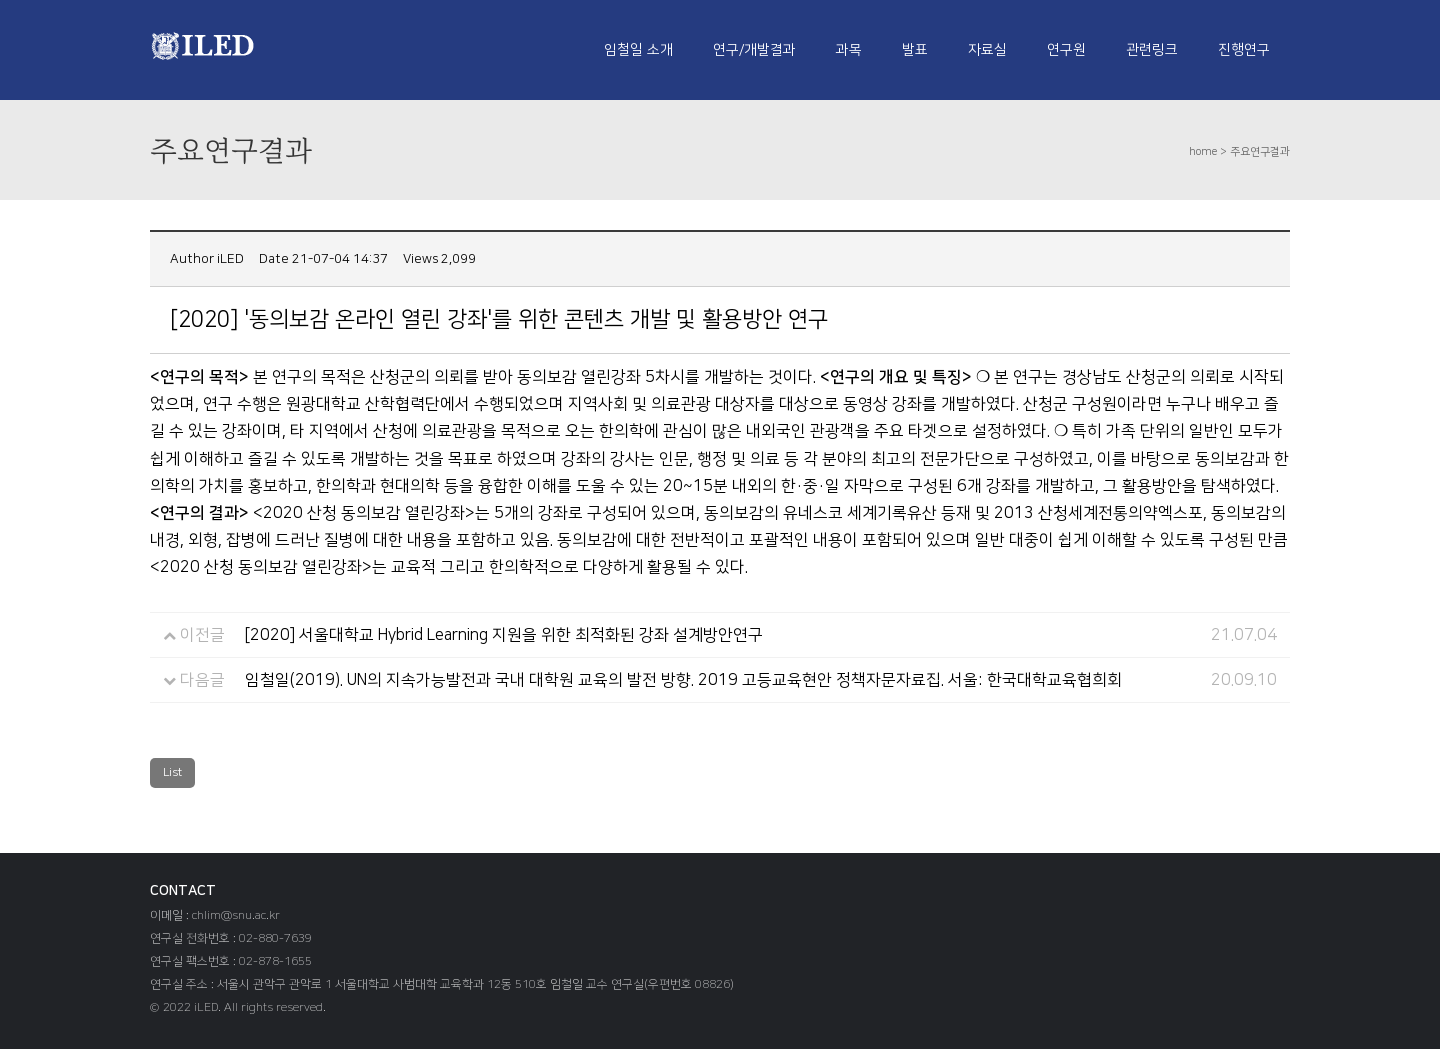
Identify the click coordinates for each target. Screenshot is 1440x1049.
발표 (915, 50)
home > (1209, 152)
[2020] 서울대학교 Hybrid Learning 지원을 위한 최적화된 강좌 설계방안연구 (504, 635)
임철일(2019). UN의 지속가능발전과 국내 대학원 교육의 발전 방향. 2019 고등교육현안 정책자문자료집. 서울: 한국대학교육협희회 (683, 680)
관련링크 (1152, 50)
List (172, 772)
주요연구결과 (1260, 152)
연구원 (1066, 50)
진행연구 (1244, 50)
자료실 (987, 50)
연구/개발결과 (754, 50)
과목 (849, 50)
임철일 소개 (638, 50)
